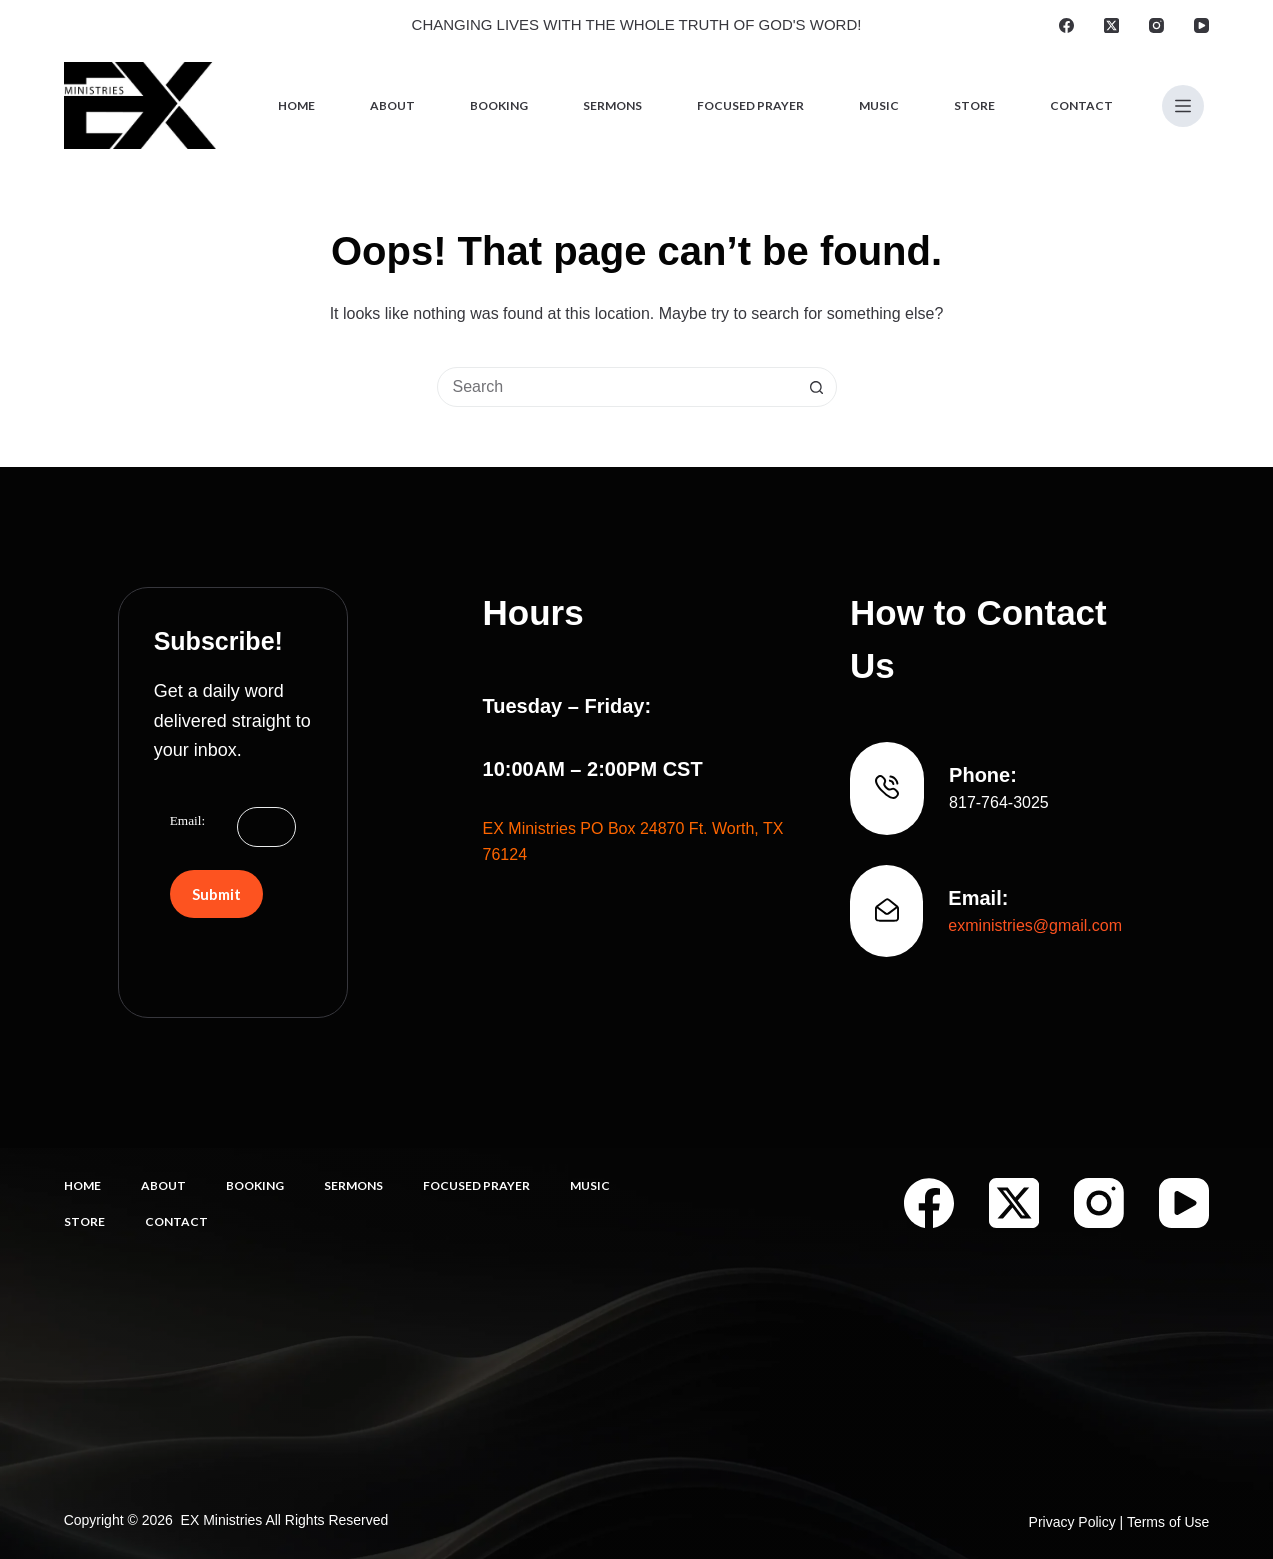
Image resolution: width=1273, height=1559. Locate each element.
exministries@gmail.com (1035, 925)
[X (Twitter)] (1111, 25)
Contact (1081, 105)
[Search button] (817, 387)
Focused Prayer (750, 105)
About (392, 105)
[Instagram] (1156, 25)
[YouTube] (1201, 25)
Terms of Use (1168, 1522)
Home (296, 105)
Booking (499, 105)
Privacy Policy (1072, 1522)
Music (879, 105)
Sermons (612, 105)
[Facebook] (1066, 25)
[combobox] (618, 387)
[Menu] (1183, 106)
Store (974, 105)
